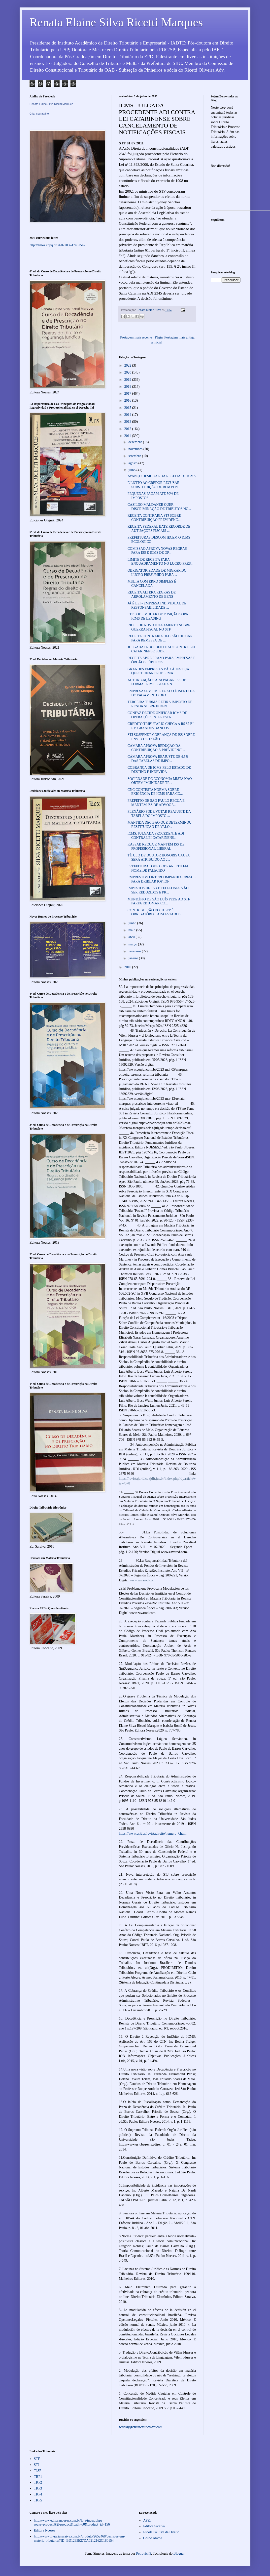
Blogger (178, 2553)
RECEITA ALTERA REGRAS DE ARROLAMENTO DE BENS (152, 594)
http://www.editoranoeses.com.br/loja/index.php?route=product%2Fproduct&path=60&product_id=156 (72, 2523)
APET (147, 2520)
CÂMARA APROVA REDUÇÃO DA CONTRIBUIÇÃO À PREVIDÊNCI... (156, 748)
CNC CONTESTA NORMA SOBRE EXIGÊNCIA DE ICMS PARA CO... (155, 792)
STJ (36, 2465)
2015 (128, 408)
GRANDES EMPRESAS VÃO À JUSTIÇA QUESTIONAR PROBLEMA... (158, 671)
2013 (128, 421)
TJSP (37, 2471)
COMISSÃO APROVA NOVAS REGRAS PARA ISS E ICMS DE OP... (157, 551)
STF (37, 2459)
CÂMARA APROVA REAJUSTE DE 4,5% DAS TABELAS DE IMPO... (158, 759)
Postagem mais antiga (179, 337)
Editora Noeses (44, 2530)
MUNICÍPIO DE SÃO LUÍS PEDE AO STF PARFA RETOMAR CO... (159, 901)
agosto (133, 463)
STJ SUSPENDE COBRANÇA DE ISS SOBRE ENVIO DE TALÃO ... (161, 737)
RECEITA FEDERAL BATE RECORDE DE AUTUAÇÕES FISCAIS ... (159, 529)
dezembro (135, 442)
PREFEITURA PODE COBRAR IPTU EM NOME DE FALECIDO (158, 868)
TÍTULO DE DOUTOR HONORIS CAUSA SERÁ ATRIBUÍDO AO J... (159, 857)
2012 (128, 429)
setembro (135, 456)
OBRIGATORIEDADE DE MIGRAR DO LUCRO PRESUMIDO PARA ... (157, 573)
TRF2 (38, 2482)
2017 (128, 393)
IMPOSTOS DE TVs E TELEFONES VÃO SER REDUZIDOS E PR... (158, 890)
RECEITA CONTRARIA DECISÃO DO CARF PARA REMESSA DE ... (161, 638)
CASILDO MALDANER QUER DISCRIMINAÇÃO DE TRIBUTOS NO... (159, 507)
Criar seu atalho (39, 113)
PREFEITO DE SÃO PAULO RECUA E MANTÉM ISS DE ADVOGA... (156, 803)
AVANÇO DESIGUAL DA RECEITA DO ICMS (162, 476)
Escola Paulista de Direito (161, 2532)
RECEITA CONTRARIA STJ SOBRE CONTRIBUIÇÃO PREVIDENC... (154, 518)
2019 (128, 379)
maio (132, 930)
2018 (128, 386)
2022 (128, 365)
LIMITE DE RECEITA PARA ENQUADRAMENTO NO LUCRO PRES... (160, 562)
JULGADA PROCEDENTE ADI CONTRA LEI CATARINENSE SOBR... (161, 649)
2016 (128, 400)
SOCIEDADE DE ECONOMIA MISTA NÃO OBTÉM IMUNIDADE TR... (160, 781)
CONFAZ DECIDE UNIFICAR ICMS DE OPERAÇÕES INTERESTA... (157, 715)
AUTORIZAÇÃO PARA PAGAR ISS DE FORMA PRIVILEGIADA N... (157, 682)
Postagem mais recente (136, 337)
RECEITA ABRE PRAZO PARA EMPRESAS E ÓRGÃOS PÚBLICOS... (161, 660)
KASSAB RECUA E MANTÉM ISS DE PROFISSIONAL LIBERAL (156, 846)
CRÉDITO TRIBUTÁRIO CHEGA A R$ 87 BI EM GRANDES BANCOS (161, 726)
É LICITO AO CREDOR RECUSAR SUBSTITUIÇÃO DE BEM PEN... (154, 485)
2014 (128, 415)
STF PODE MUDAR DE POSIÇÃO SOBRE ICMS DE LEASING (159, 616)
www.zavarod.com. (142, 1580)
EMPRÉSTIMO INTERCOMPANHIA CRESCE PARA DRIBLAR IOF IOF (162, 879)
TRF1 (38, 2477)
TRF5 (38, 2500)
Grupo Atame (152, 2538)
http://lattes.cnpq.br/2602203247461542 (57, 245)
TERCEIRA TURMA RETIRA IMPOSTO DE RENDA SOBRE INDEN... (160, 704)
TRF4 (38, 2494)
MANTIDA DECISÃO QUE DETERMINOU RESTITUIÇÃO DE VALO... (160, 825)
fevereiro (135, 951)
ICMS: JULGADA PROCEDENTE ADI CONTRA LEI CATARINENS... (156, 836)
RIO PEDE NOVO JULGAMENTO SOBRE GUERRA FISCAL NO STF (159, 627)
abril (131, 937)
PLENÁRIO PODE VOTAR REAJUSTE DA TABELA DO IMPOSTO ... (159, 814)
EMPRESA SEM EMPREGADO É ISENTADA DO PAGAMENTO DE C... (161, 693)
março (133, 944)
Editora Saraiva (154, 2526)
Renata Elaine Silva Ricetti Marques (116, 22)
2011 (128, 436)
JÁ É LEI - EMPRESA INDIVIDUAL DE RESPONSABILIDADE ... (157, 605)
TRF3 (38, 2488)
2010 (128, 967)
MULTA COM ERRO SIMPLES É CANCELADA (152, 584)
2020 (128, 372)
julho (132, 470)
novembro (135, 449)
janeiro (133, 958)
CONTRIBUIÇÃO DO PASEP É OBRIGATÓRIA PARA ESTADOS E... (157, 912)
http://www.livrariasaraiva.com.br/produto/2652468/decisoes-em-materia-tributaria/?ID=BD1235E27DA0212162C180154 (79, 2538)
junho (132, 923)
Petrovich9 (143, 2553)
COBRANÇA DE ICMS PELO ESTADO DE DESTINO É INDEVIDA (159, 770)
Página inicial (157, 340)
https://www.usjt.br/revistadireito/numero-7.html (152, 1833)
